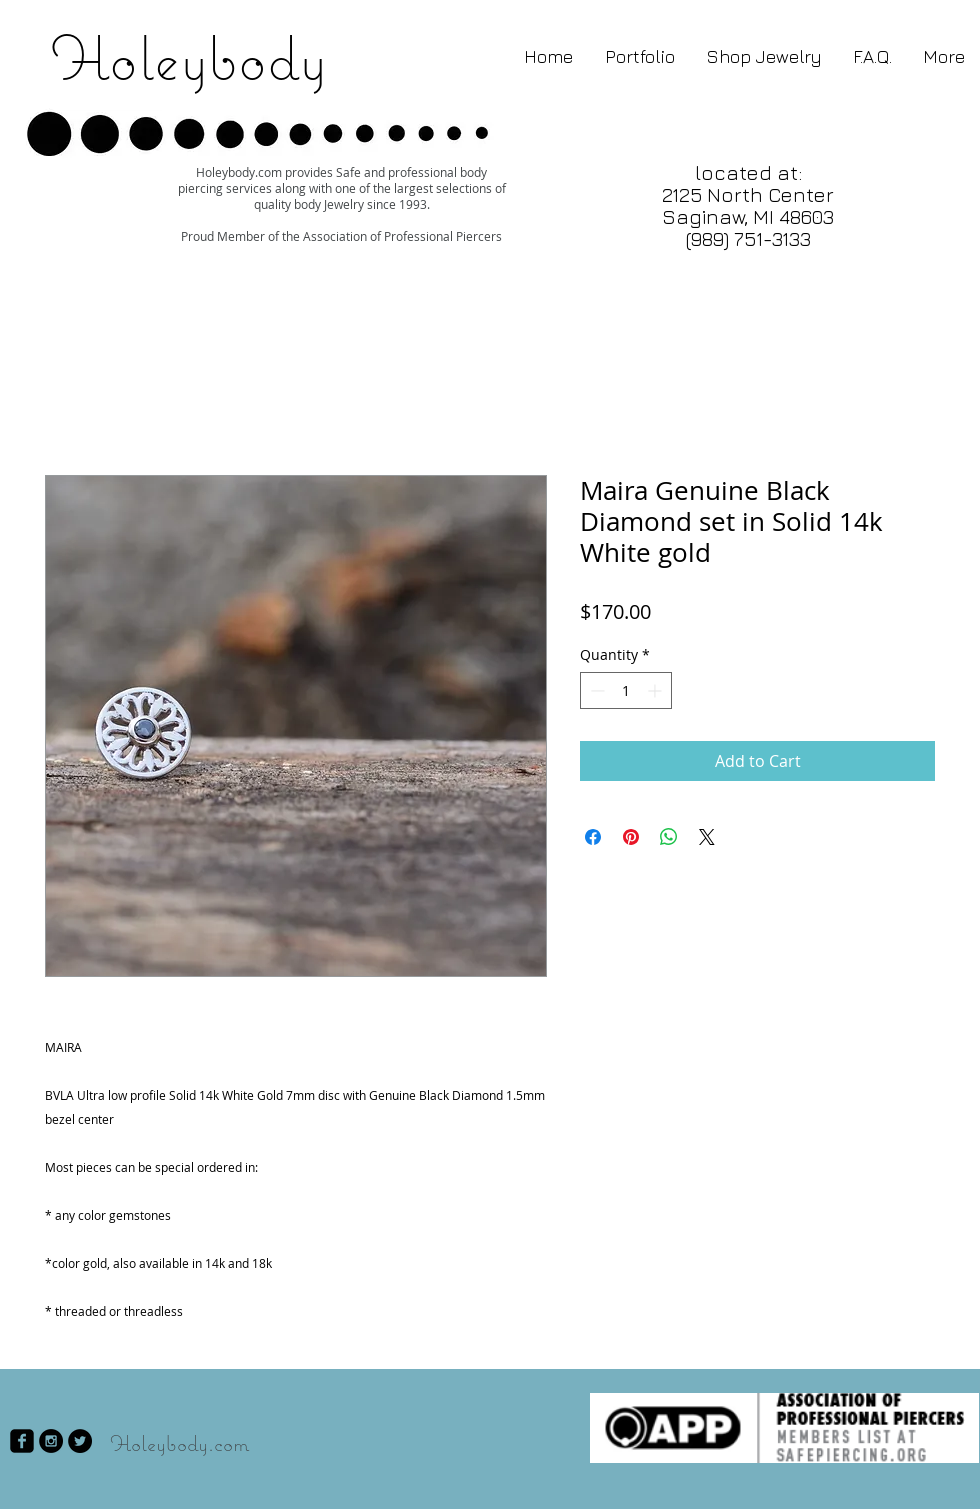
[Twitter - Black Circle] (80, 1441)
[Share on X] (707, 837)
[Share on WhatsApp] (669, 837)
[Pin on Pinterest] (631, 837)
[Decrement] (595, 690)
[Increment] (656, 690)
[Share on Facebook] (593, 837)
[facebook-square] (22, 1441)
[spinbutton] (626, 690)
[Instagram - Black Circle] (51, 1441)
